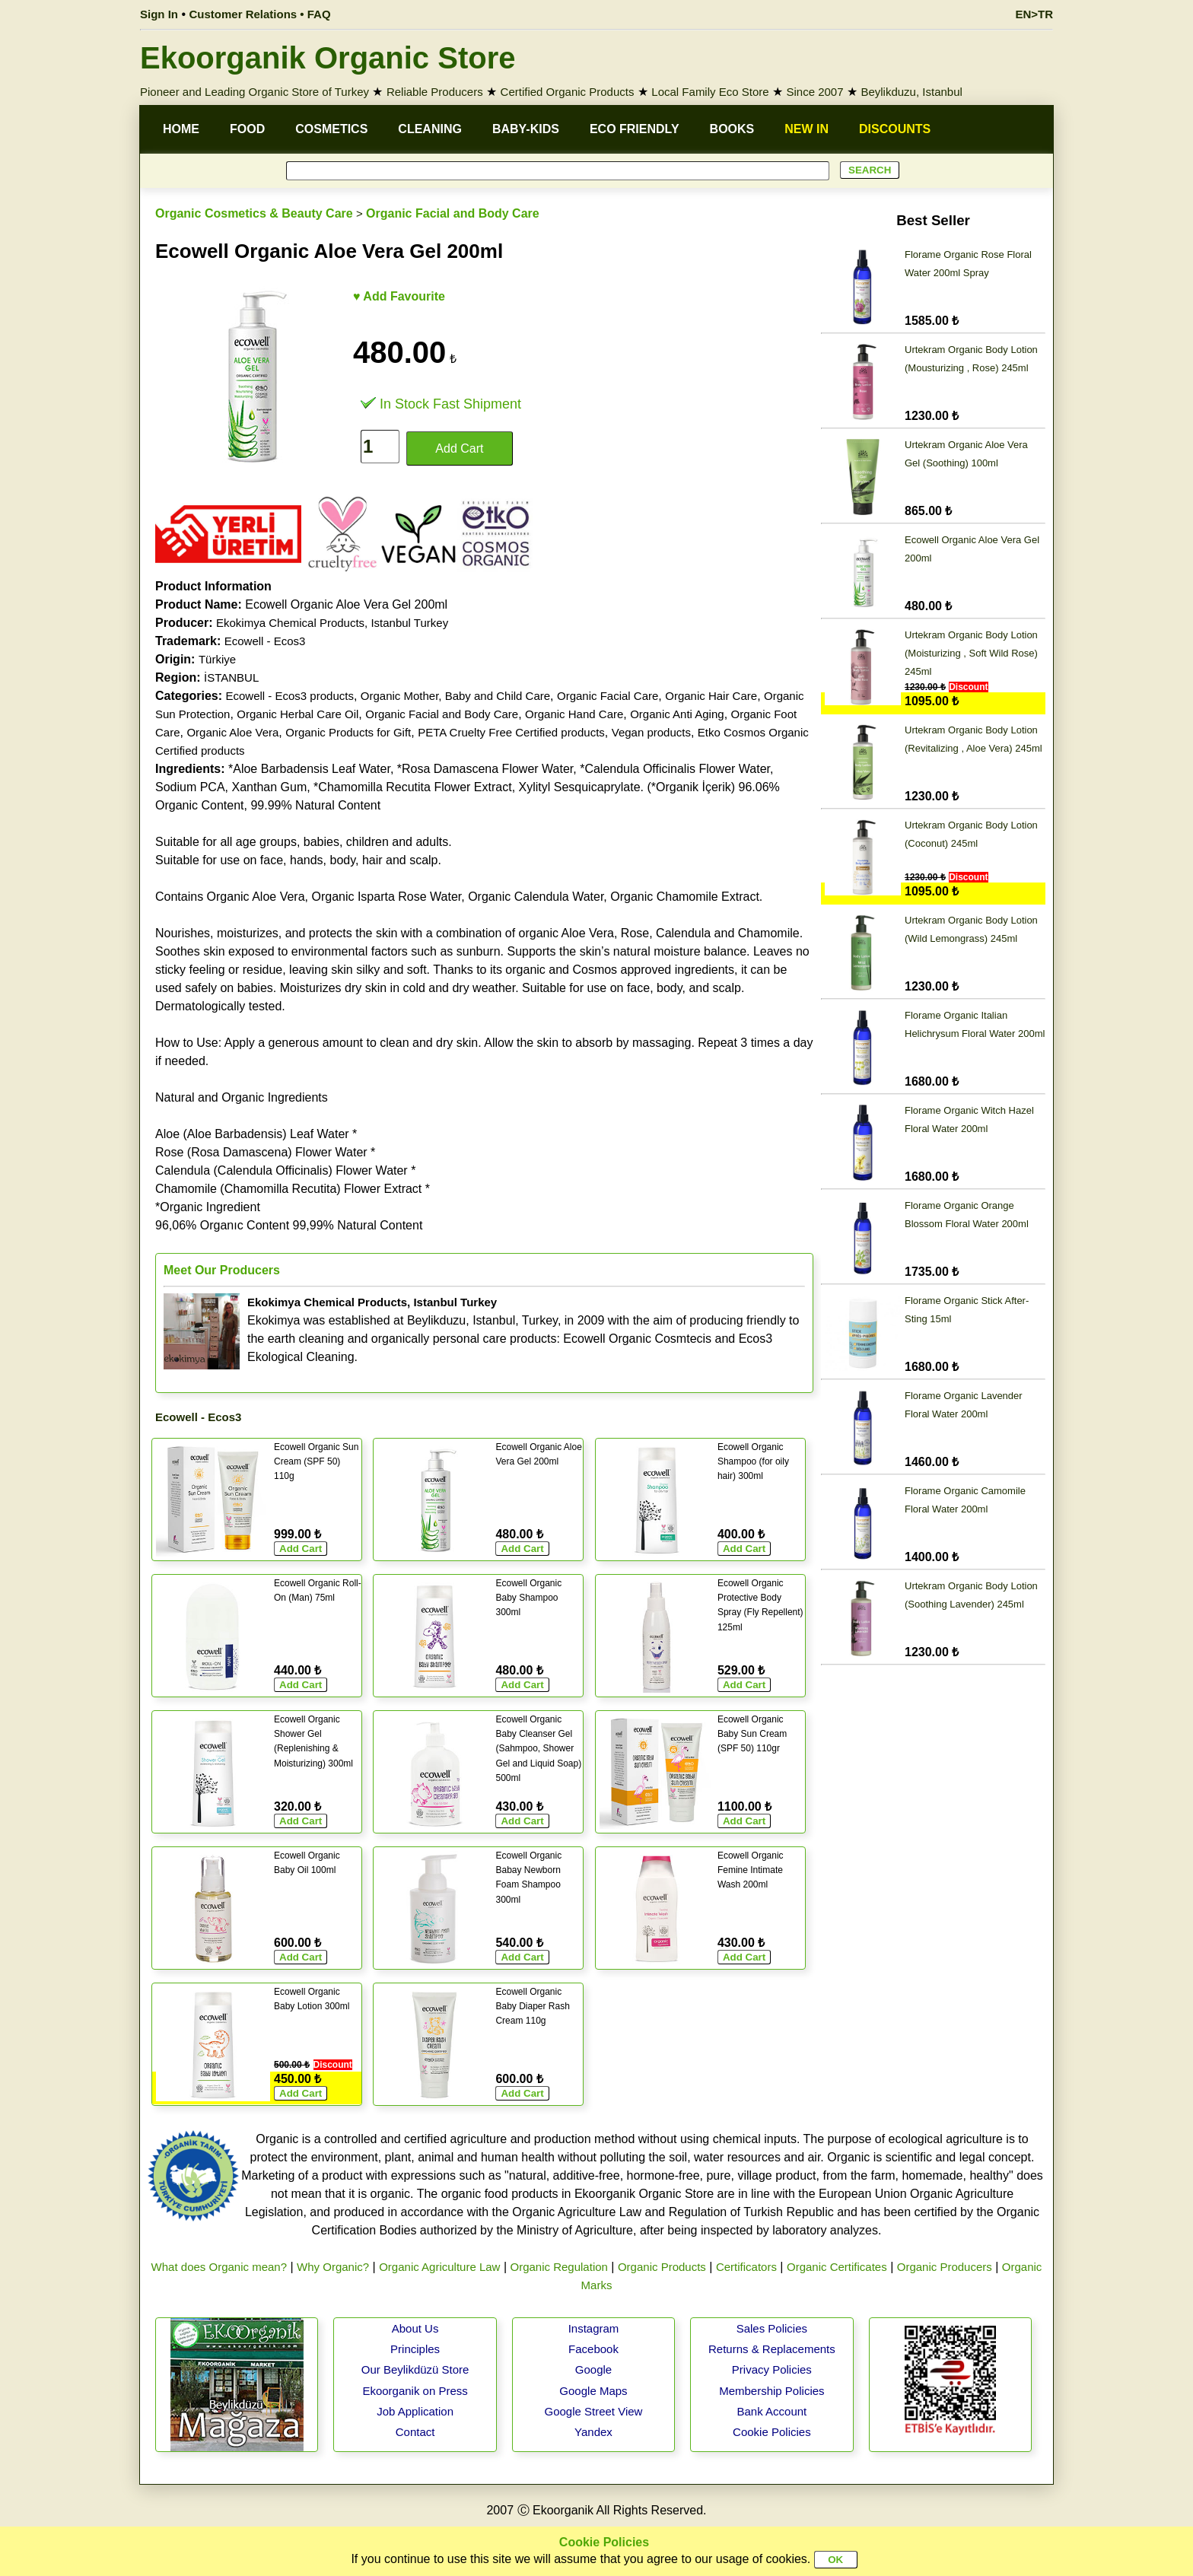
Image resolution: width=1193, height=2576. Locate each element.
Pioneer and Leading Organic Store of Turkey (254, 91)
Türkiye (217, 659)
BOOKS (732, 128)
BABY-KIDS (525, 128)
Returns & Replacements (771, 2348)
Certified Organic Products (568, 91)
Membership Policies (771, 2390)
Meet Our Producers (222, 1270)
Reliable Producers (435, 91)
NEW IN (806, 128)
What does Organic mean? (219, 2266)
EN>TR (1034, 14)
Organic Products (662, 2266)
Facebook (593, 2348)
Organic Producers (944, 2266)
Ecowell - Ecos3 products (289, 695)
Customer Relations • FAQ (260, 14)
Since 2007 (814, 91)
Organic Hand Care (574, 714)
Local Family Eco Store (709, 91)
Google (593, 2369)
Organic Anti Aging (677, 714)
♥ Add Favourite (399, 296)
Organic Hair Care (711, 695)
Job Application (415, 2411)
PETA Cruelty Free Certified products (511, 732)
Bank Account (772, 2411)
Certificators (746, 2266)
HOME (181, 128)
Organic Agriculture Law (439, 2266)
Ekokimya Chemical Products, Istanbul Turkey (332, 622)
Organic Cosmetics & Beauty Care (254, 213)
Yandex (593, 2431)
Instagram (593, 2328)
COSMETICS (331, 128)
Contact (415, 2431)
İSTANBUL (231, 677)
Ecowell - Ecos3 (265, 640)
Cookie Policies (772, 2431)
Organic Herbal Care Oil (297, 714)
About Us (415, 2328)
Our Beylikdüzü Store (415, 2369)
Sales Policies (771, 2328)
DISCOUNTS (895, 128)
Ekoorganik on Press (414, 2390)
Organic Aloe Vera (232, 732)
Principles (415, 2348)
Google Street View (593, 2411)
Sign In (159, 14)
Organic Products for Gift (348, 732)
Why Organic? (333, 2266)
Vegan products (651, 732)
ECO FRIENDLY (634, 128)
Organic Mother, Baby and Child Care (455, 695)
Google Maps (593, 2390)
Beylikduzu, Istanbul (911, 91)
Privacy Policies (772, 2369)
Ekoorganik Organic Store (327, 58)
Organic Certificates (837, 2266)
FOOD (247, 128)
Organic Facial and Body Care (452, 213)
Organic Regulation (558, 2266)
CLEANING (430, 128)
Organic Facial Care (607, 695)
